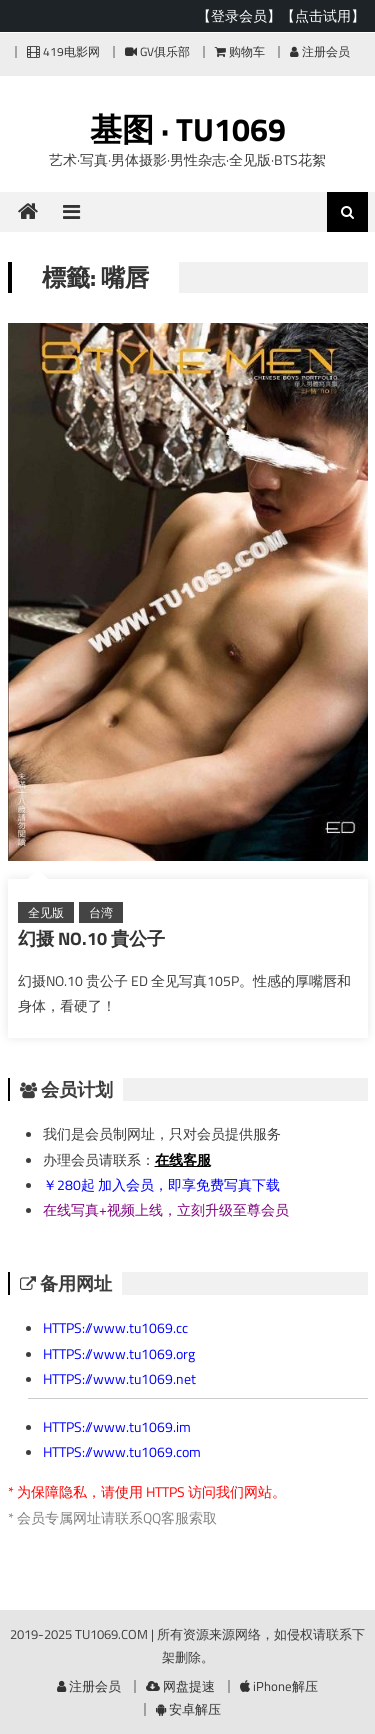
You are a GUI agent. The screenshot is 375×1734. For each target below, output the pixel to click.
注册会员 (320, 51)
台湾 (101, 912)
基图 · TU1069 (188, 129)
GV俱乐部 (157, 51)
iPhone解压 (279, 1686)
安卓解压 (188, 1709)
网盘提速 (180, 1686)
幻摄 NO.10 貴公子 (91, 938)
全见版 (46, 912)
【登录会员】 (239, 16)
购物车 (240, 51)
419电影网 (63, 51)
